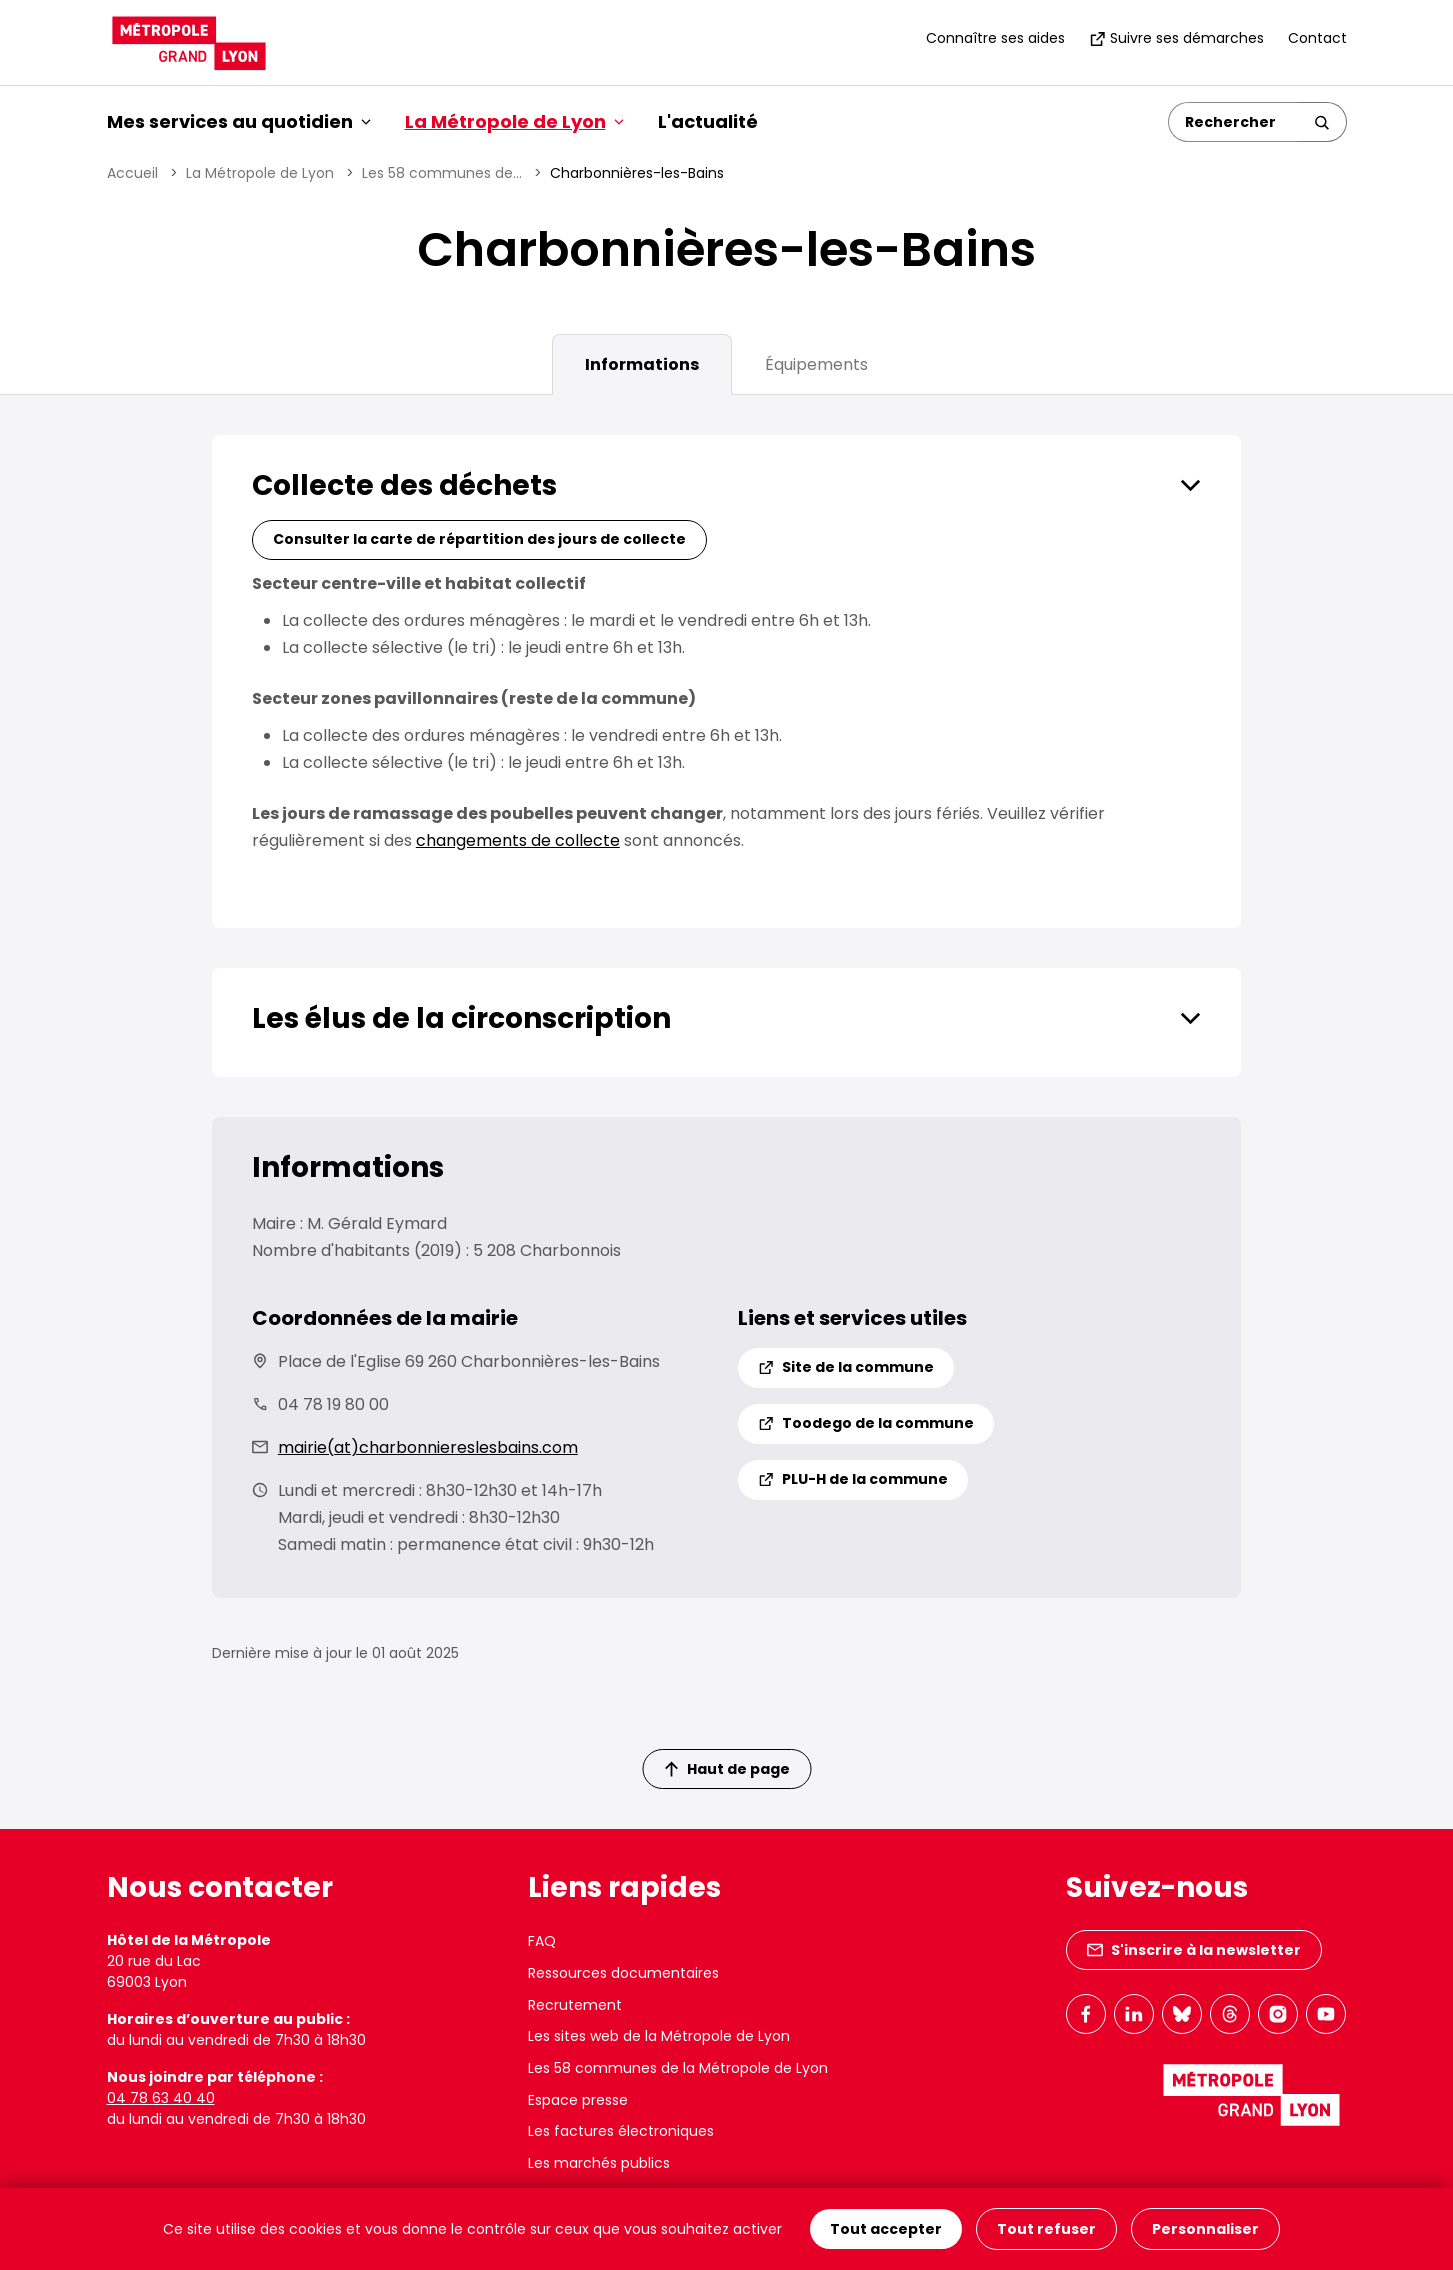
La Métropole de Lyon (260, 173)
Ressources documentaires (623, 1973)
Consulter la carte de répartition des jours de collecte (479, 539)
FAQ (542, 1941)
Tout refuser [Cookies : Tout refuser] (1046, 2229)
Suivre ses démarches (1176, 38)
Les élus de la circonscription (461, 1018)
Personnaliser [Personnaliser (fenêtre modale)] (1205, 2229)
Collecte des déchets (404, 485)
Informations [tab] (642, 364)
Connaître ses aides (995, 38)
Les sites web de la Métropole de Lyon (659, 2036)
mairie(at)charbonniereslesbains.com (428, 1447)
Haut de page (727, 1769)
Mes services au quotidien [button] (239, 121)
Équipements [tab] (816, 364)
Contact (1317, 38)
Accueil (132, 173)
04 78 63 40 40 (161, 2098)
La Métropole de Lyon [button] (514, 121)
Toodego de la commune (866, 1423)
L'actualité (708, 121)
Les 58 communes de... (442, 173)
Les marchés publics (599, 2163)
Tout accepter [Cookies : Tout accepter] (886, 2229)
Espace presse (578, 2100)
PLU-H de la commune (853, 1479)
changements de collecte (518, 840)
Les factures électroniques (621, 2131)
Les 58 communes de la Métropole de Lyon (678, 2068)
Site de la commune (846, 1367)
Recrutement (575, 2005)
